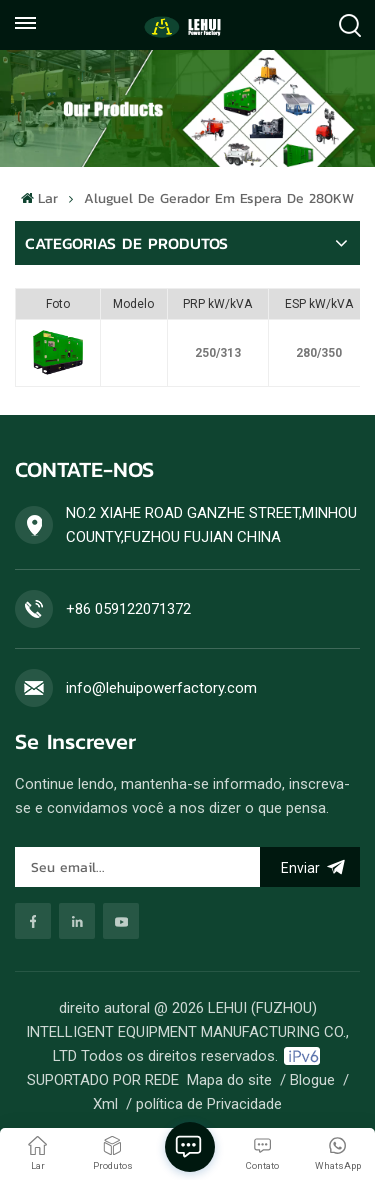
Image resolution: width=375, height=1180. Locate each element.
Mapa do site (229, 1080)
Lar (39, 198)
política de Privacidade (209, 1104)
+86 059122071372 (128, 609)
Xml (105, 1104)
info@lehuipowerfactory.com (161, 688)
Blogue (312, 1080)
